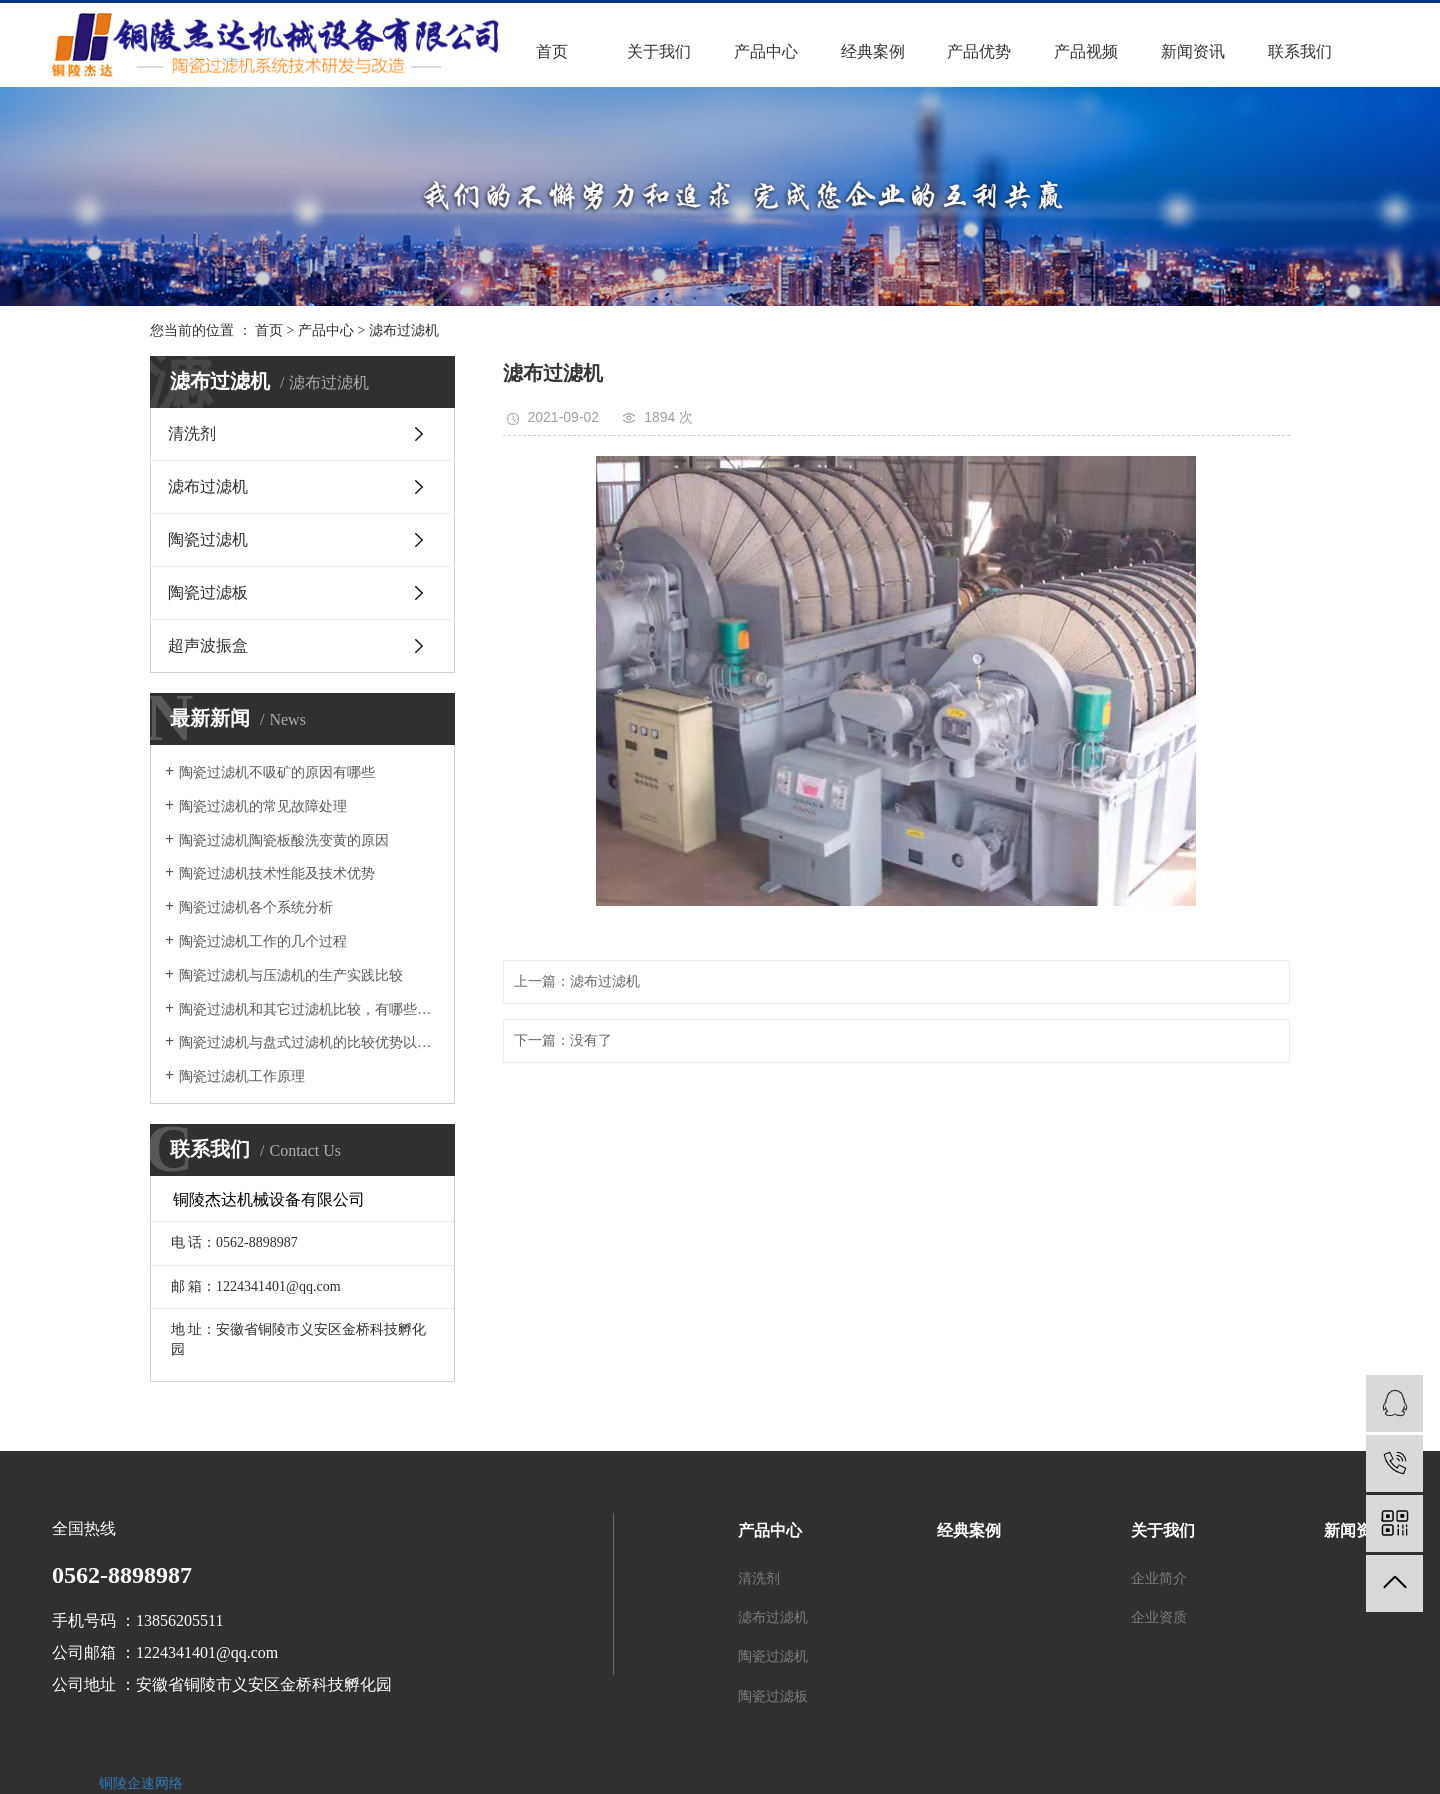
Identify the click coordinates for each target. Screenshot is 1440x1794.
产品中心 (766, 51)
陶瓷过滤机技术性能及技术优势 (277, 873)
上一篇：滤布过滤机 (577, 981)
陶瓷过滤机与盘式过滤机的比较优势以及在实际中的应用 (309, 1042)
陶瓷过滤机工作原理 (242, 1076)
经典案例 (873, 51)
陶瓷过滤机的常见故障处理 (263, 806)
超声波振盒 (208, 645)
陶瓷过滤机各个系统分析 (256, 907)
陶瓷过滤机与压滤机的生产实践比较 (291, 975)
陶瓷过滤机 (208, 539)
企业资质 (1159, 1617)
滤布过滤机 (404, 330)
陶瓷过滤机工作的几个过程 (263, 941)
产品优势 (979, 51)
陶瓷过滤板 (208, 592)
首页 (552, 51)
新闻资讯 (1193, 51)
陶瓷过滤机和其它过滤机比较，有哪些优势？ (309, 1009)
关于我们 (659, 51)
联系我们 (1300, 51)
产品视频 (1086, 51)
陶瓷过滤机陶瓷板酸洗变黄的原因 (284, 840)
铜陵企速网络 (141, 1783)
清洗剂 (192, 433)
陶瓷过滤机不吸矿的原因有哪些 (277, 772)
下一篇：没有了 (563, 1040)
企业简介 (1159, 1578)
